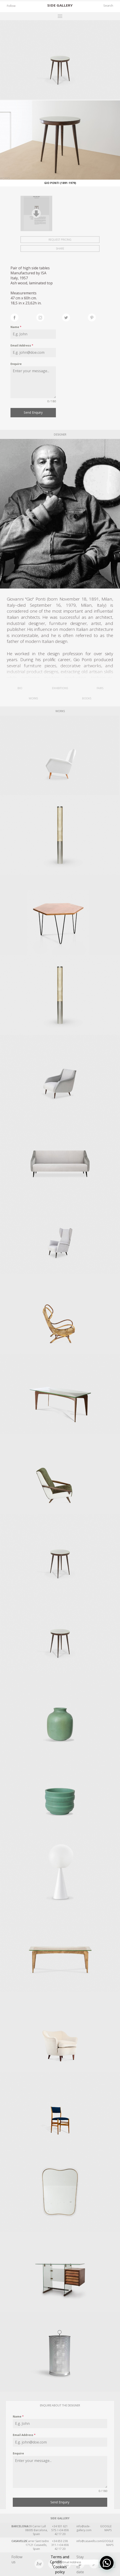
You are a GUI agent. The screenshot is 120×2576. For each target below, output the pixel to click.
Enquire (16, 364)
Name (15, 327)
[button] (107, 2563)
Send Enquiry (33, 412)
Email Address (21, 345)
